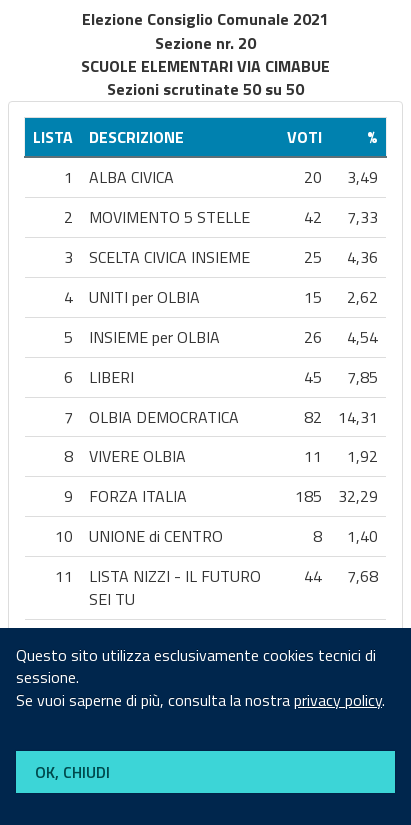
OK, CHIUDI (72, 772)
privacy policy (338, 700)
